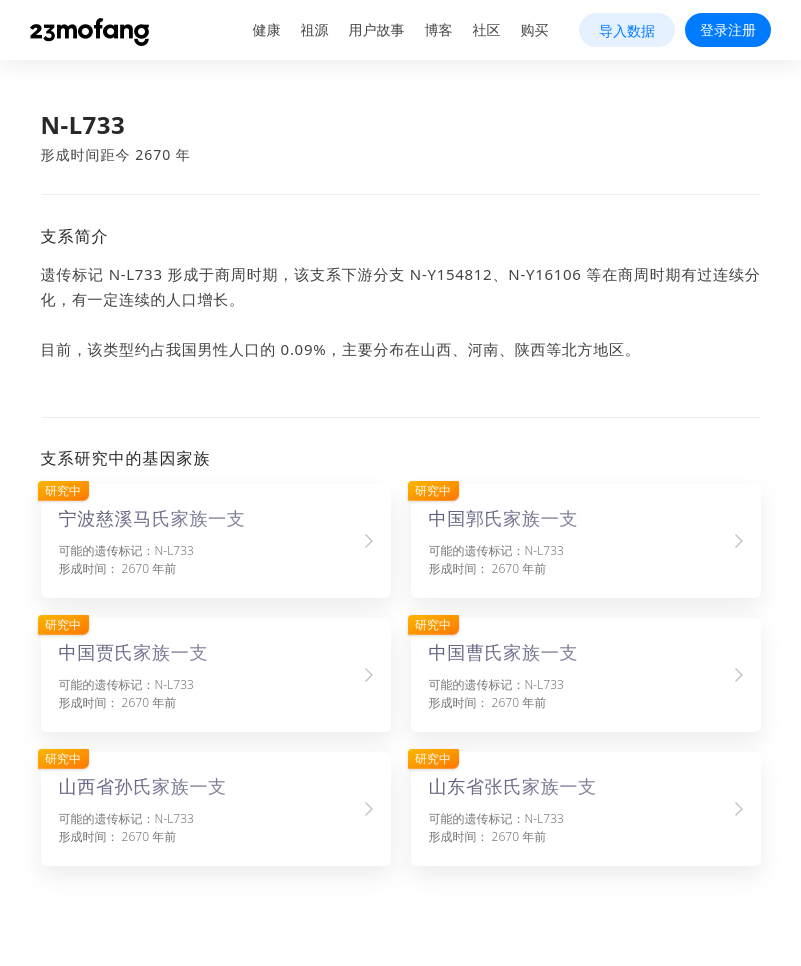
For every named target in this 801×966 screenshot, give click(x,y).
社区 (487, 29)
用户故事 (377, 29)
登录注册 (728, 29)
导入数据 (627, 30)
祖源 (315, 29)
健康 (267, 29)
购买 (535, 29)
